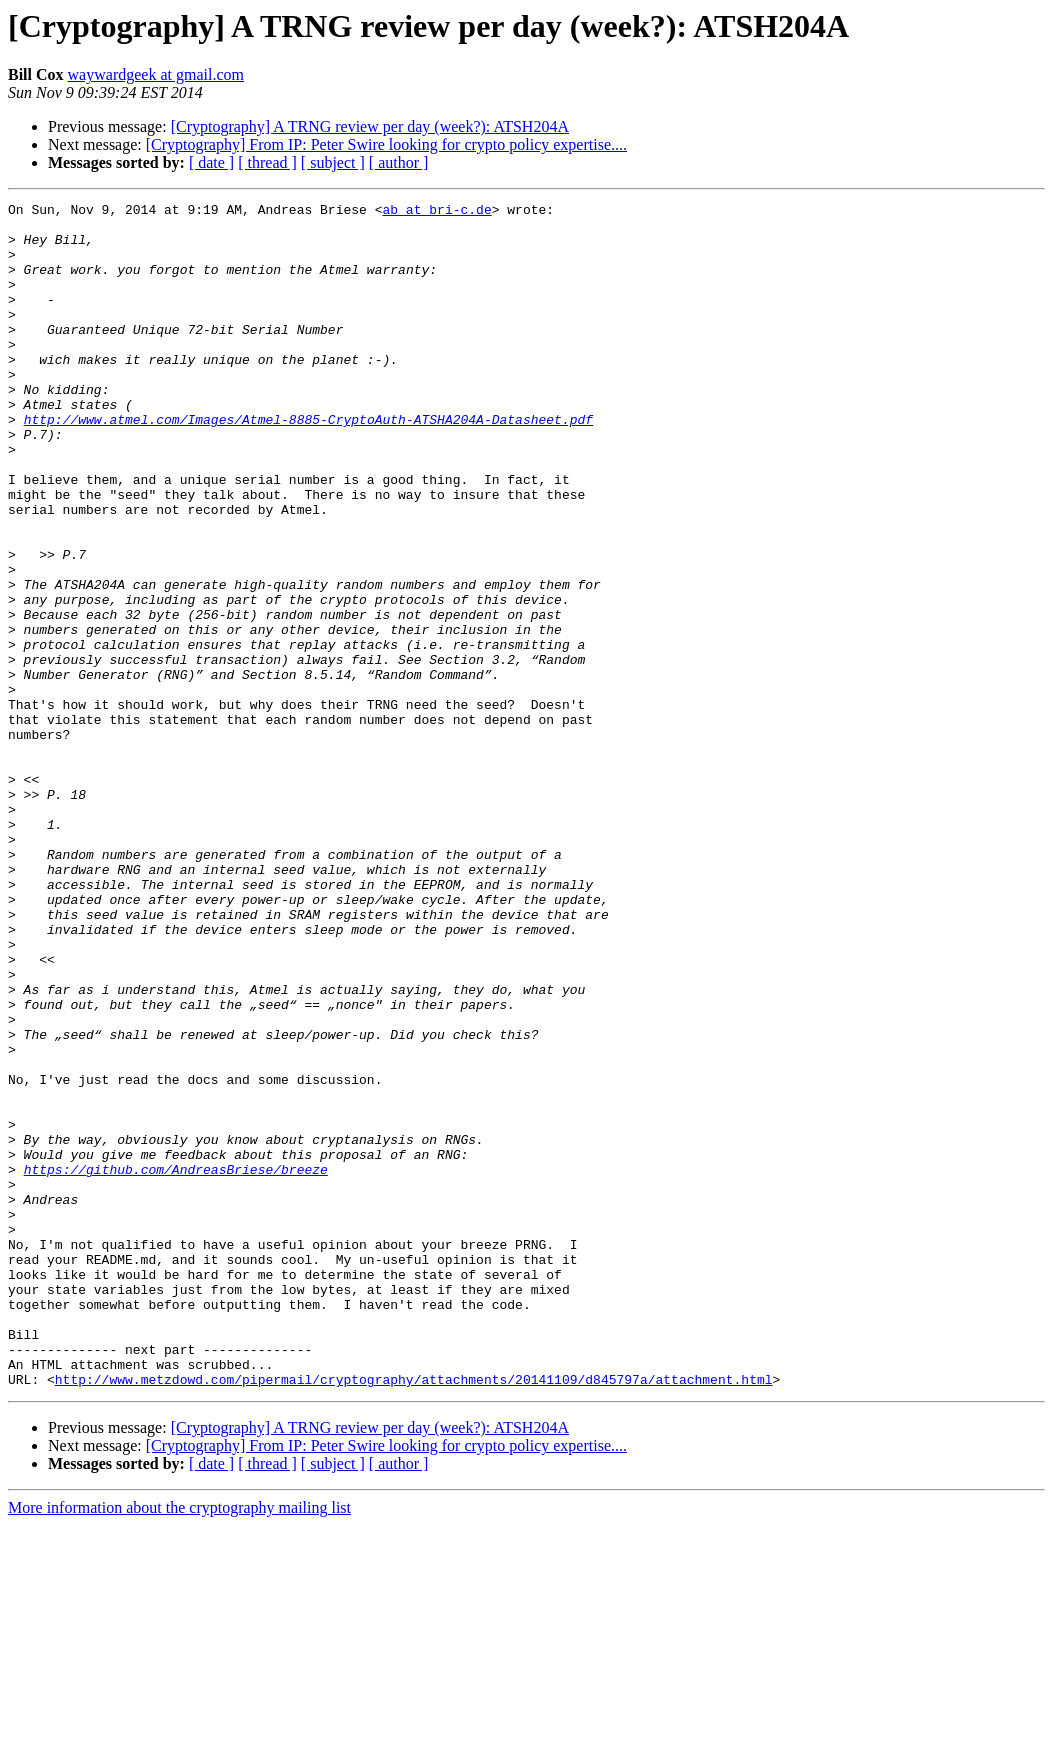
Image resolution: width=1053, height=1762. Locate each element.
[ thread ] (267, 162)
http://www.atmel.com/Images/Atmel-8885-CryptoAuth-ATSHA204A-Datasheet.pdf (308, 464)
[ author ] (399, 162)
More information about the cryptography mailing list (179, 1744)
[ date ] (211, 162)
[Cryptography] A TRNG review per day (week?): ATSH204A (370, 126)
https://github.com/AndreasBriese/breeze (176, 1364)
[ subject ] (333, 162)
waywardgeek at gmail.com (156, 74)
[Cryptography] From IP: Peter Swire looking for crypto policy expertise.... (386, 144)
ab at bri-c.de (436, 212)
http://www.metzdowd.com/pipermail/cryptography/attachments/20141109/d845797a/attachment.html (414, 1616)
